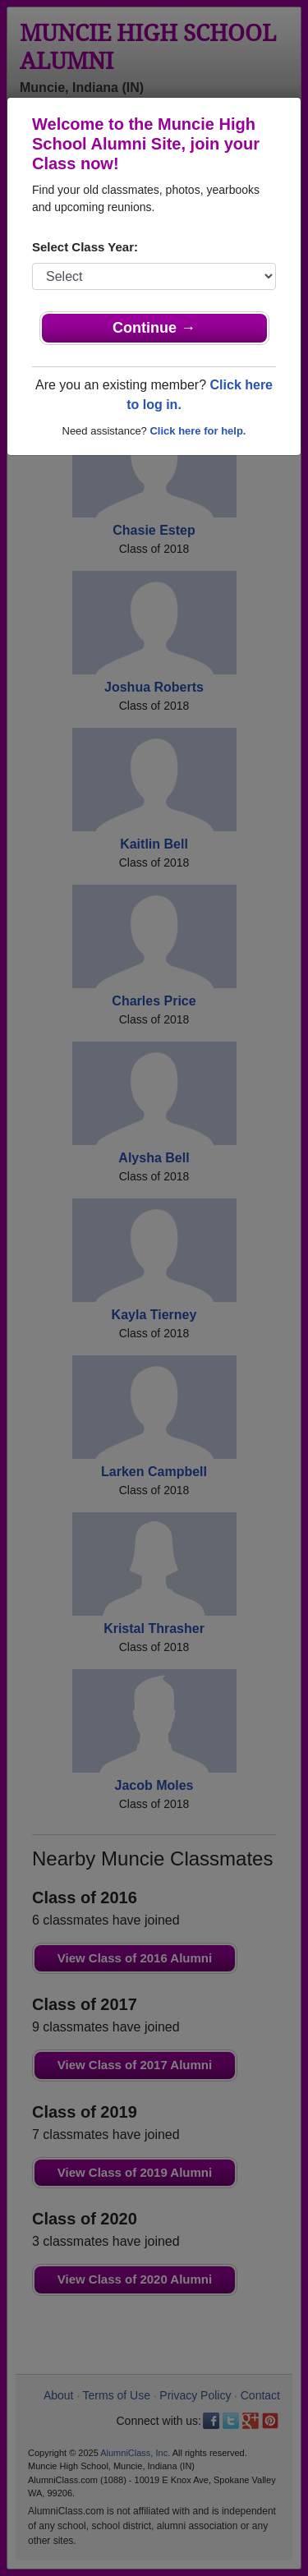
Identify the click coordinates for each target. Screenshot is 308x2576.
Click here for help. (197, 431)
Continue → (154, 328)
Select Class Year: (85, 247)
